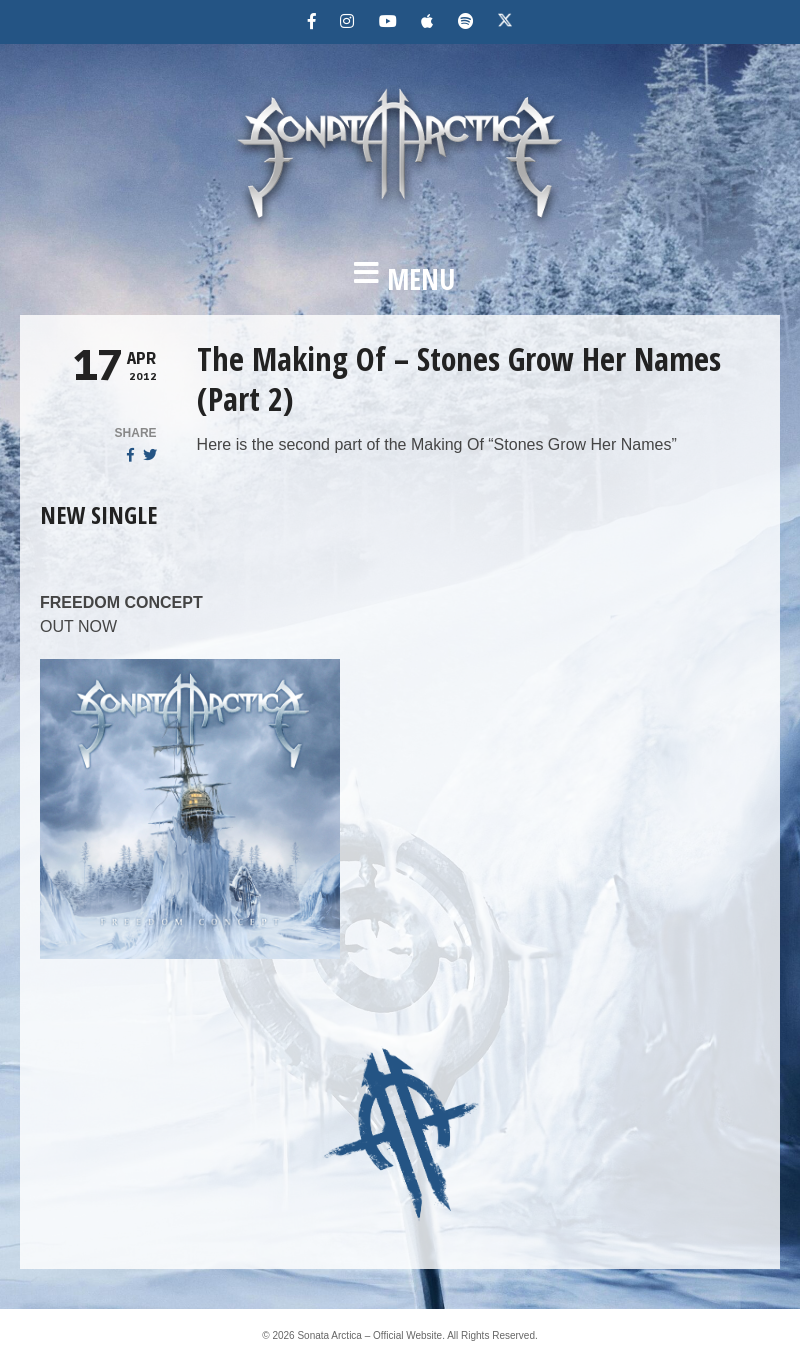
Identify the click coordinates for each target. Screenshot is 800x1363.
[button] (400, 279)
